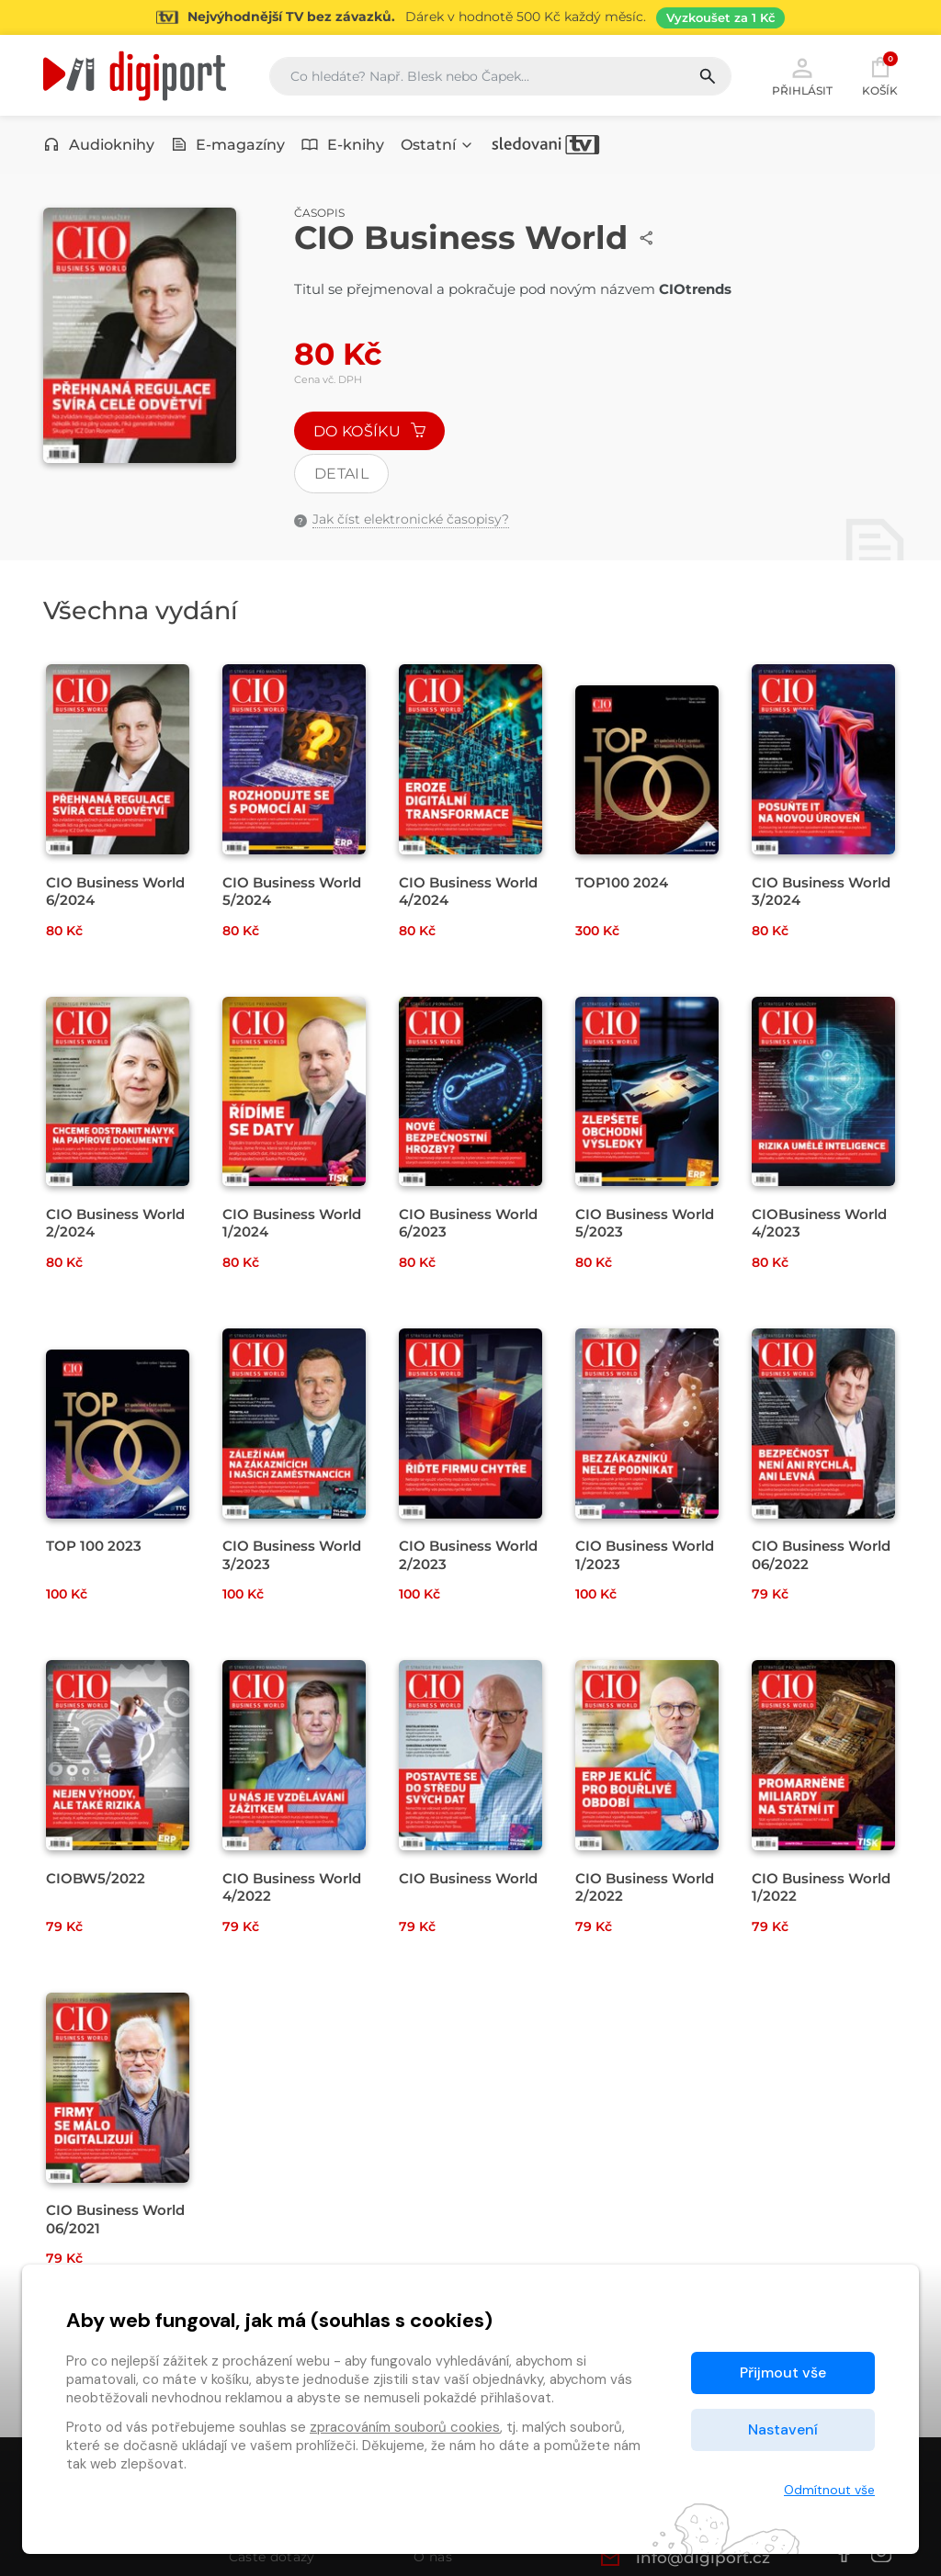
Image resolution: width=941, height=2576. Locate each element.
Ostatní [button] (437, 144)
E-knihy (342, 144)
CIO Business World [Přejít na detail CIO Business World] (468, 1878)
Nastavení (783, 2429)
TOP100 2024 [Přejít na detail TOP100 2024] (621, 882)
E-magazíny (228, 144)
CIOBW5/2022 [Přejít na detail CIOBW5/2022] (95, 1878)
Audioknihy (98, 144)
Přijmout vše (783, 2372)
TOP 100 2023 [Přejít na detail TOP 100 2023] (94, 1545)
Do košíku (369, 431)
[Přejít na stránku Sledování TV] (470, 17)
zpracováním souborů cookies (405, 2427)
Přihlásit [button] (802, 75)
